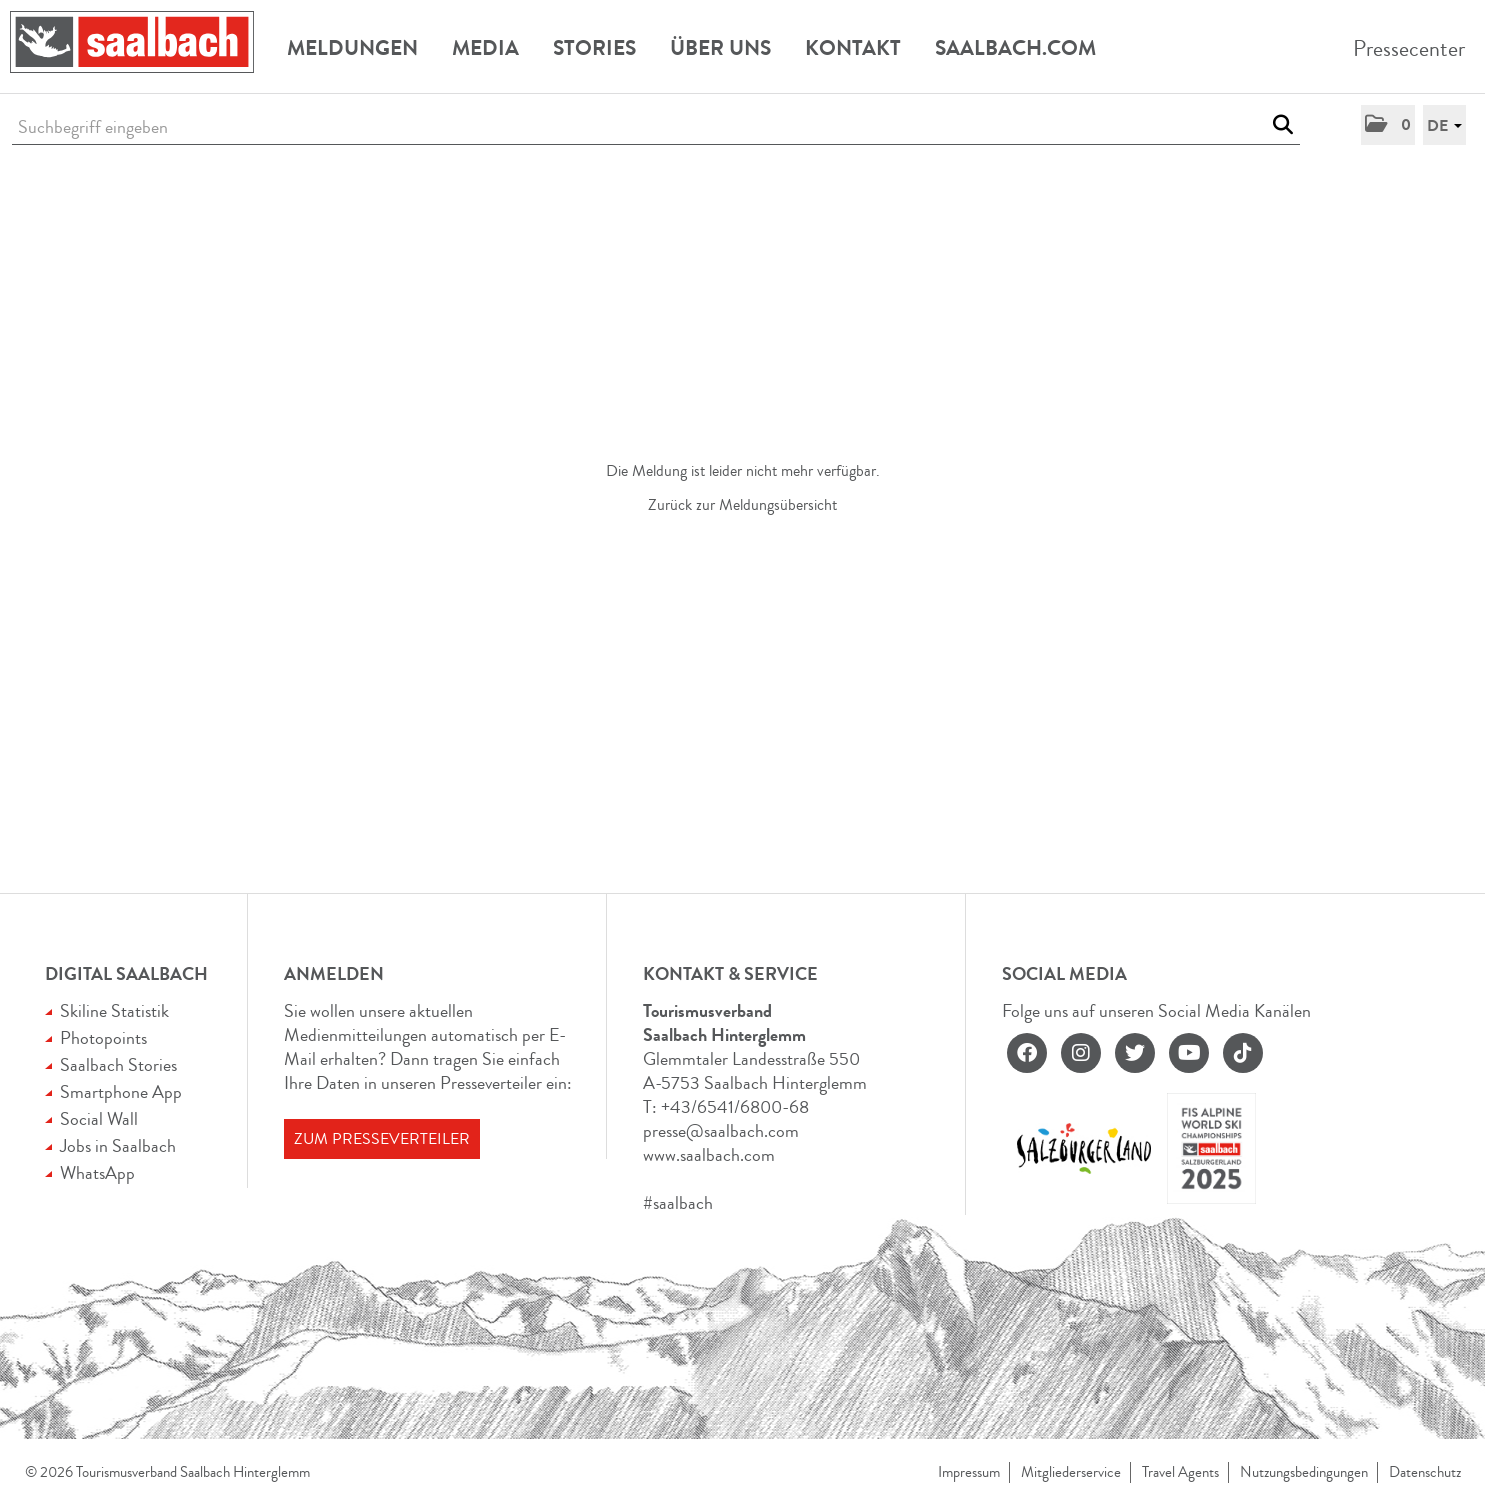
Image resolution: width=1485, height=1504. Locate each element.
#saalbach (678, 1203)
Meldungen (352, 48)
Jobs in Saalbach (118, 1146)
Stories (594, 48)
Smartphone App (121, 1092)
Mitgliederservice (1071, 1472)
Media (485, 48)
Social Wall (99, 1119)
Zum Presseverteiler (382, 1139)
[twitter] (1135, 1053)
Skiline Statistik (114, 1011)
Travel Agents (1180, 1472)
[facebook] (1027, 1053)
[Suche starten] (1282, 125)
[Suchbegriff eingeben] (656, 127)
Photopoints (103, 1038)
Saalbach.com (1015, 48)
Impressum (969, 1472)
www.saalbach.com (709, 1155)
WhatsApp (97, 1173)
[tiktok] (1243, 1053)
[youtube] (1189, 1053)
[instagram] (1081, 1053)
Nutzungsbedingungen (1304, 1472)
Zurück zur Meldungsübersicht (742, 505)
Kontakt (853, 48)
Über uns (720, 48)
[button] (1388, 125)
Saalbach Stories (118, 1065)
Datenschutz (1425, 1472)
